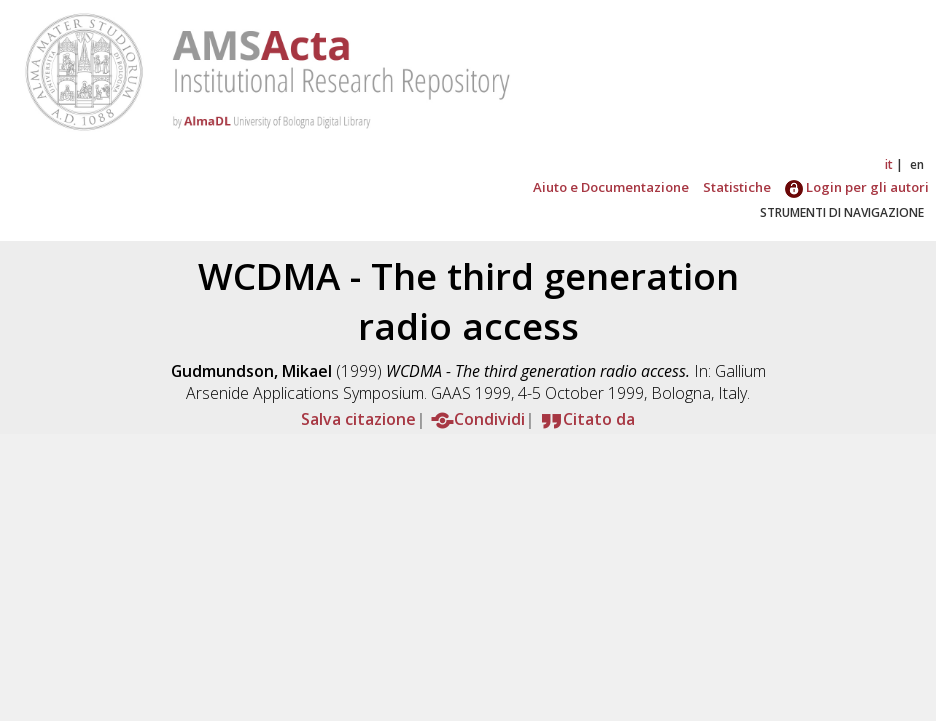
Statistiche (737, 187)
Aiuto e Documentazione (611, 187)
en (917, 164)
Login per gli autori (857, 187)
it (889, 164)
